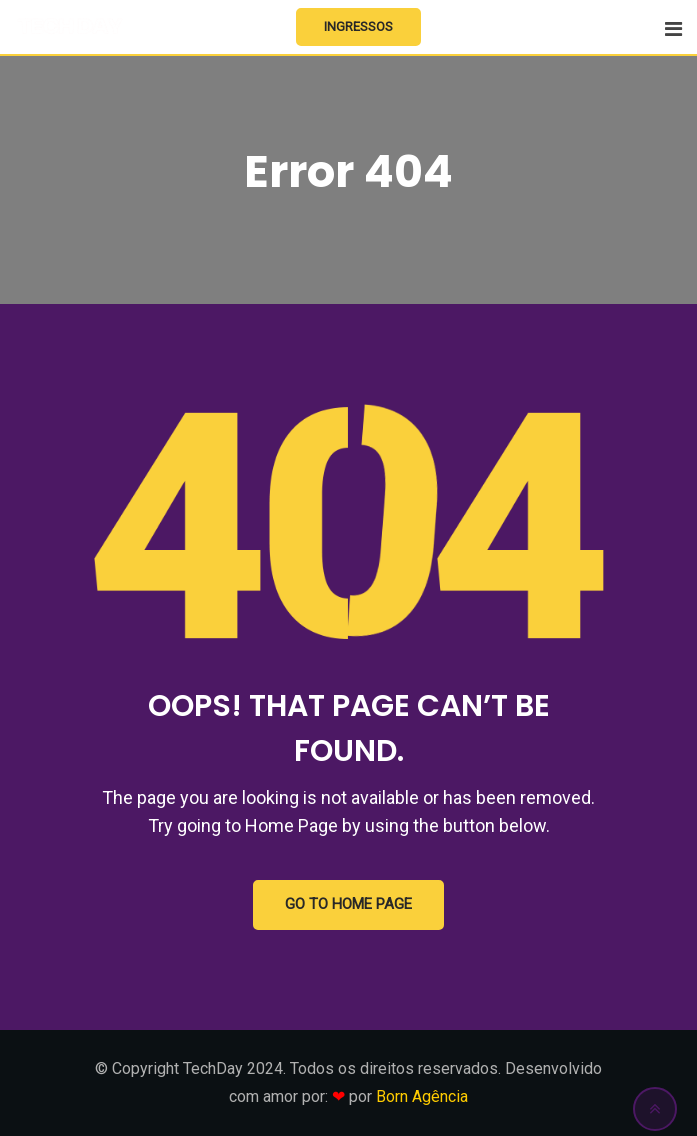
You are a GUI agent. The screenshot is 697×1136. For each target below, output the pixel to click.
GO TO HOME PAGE (348, 905)
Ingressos (358, 26)
